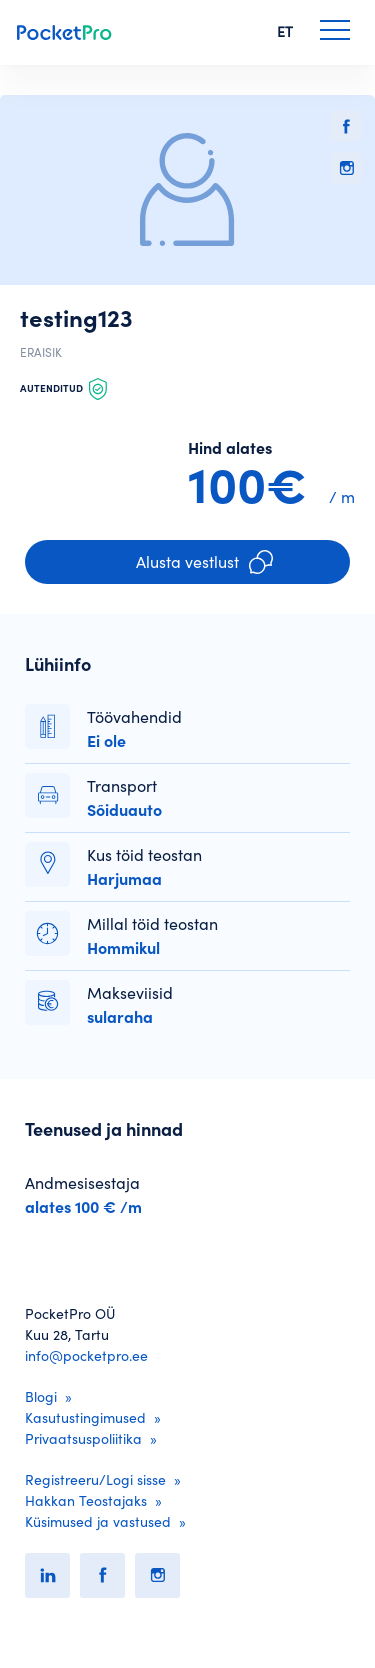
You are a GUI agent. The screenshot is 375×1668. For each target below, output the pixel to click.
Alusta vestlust (204, 562)
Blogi (41, 1397)
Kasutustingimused (85, 1418)
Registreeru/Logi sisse (95, 1480)
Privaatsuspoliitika (83, 1439)
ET (285, 32)
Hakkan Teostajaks (86, 1501)
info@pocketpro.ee (86, 1356)
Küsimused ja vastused (98, 1522)
